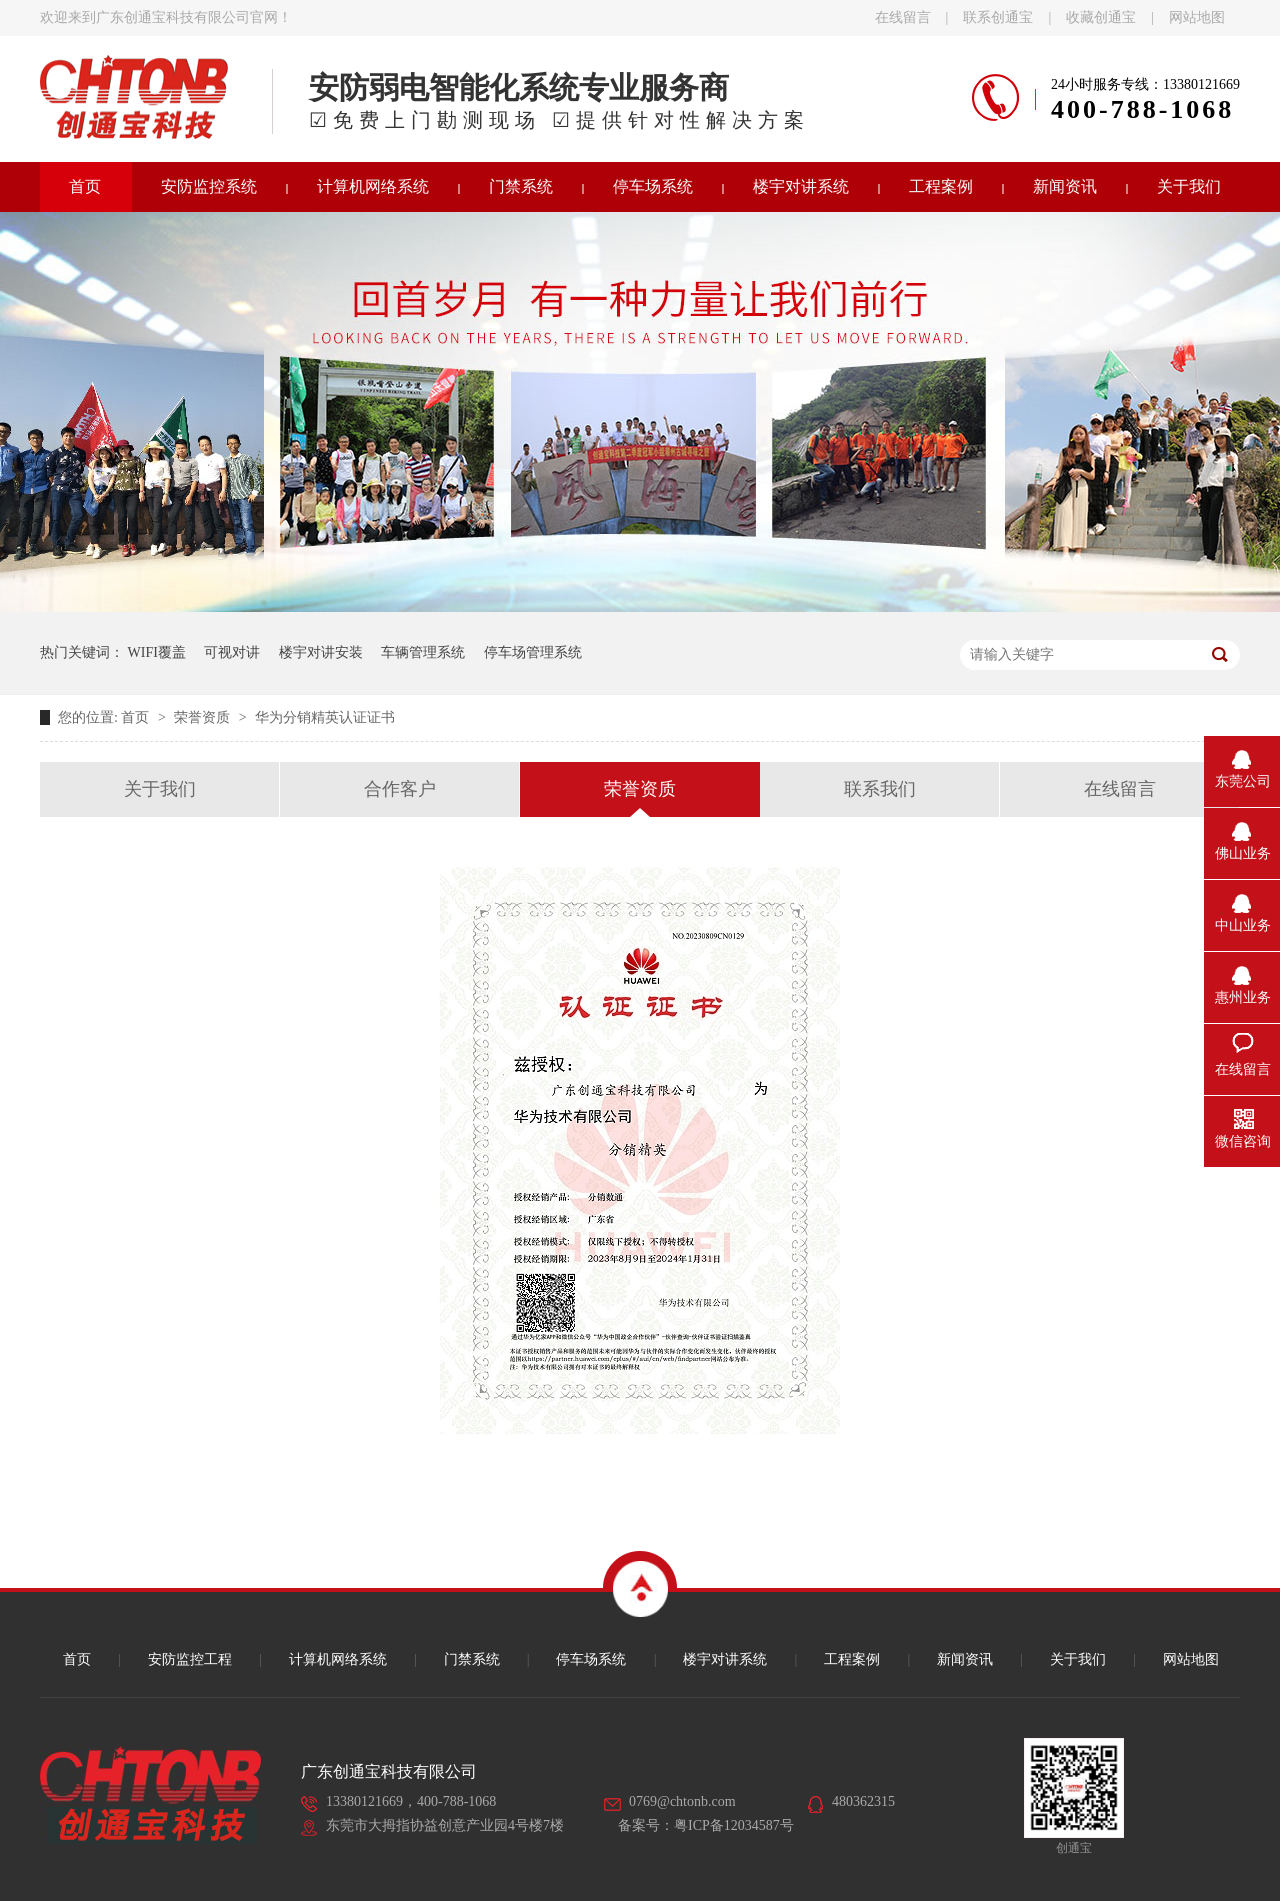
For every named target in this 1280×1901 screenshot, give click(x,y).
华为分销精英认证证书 (325, 717)
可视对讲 (232, 652)
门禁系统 (521, 186)
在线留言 (903, 17)
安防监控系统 (209, 186)
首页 (85, 186)
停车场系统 (653, 186)
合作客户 (400, 789)
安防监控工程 (190, 1659)
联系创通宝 (998, 17)
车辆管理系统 (423, 652)
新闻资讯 (1065, 186)
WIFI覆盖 (157, 652)
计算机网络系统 (373, 186)
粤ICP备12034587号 (734, 1825)
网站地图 (1197, 17)
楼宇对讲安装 (321, 652)
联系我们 (880, 789)
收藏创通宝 (1101, 17)
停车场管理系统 (533, 652)
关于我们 (1189, 186)
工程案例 (941, 186)
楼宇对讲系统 (801, 186)
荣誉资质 (204, 717)
